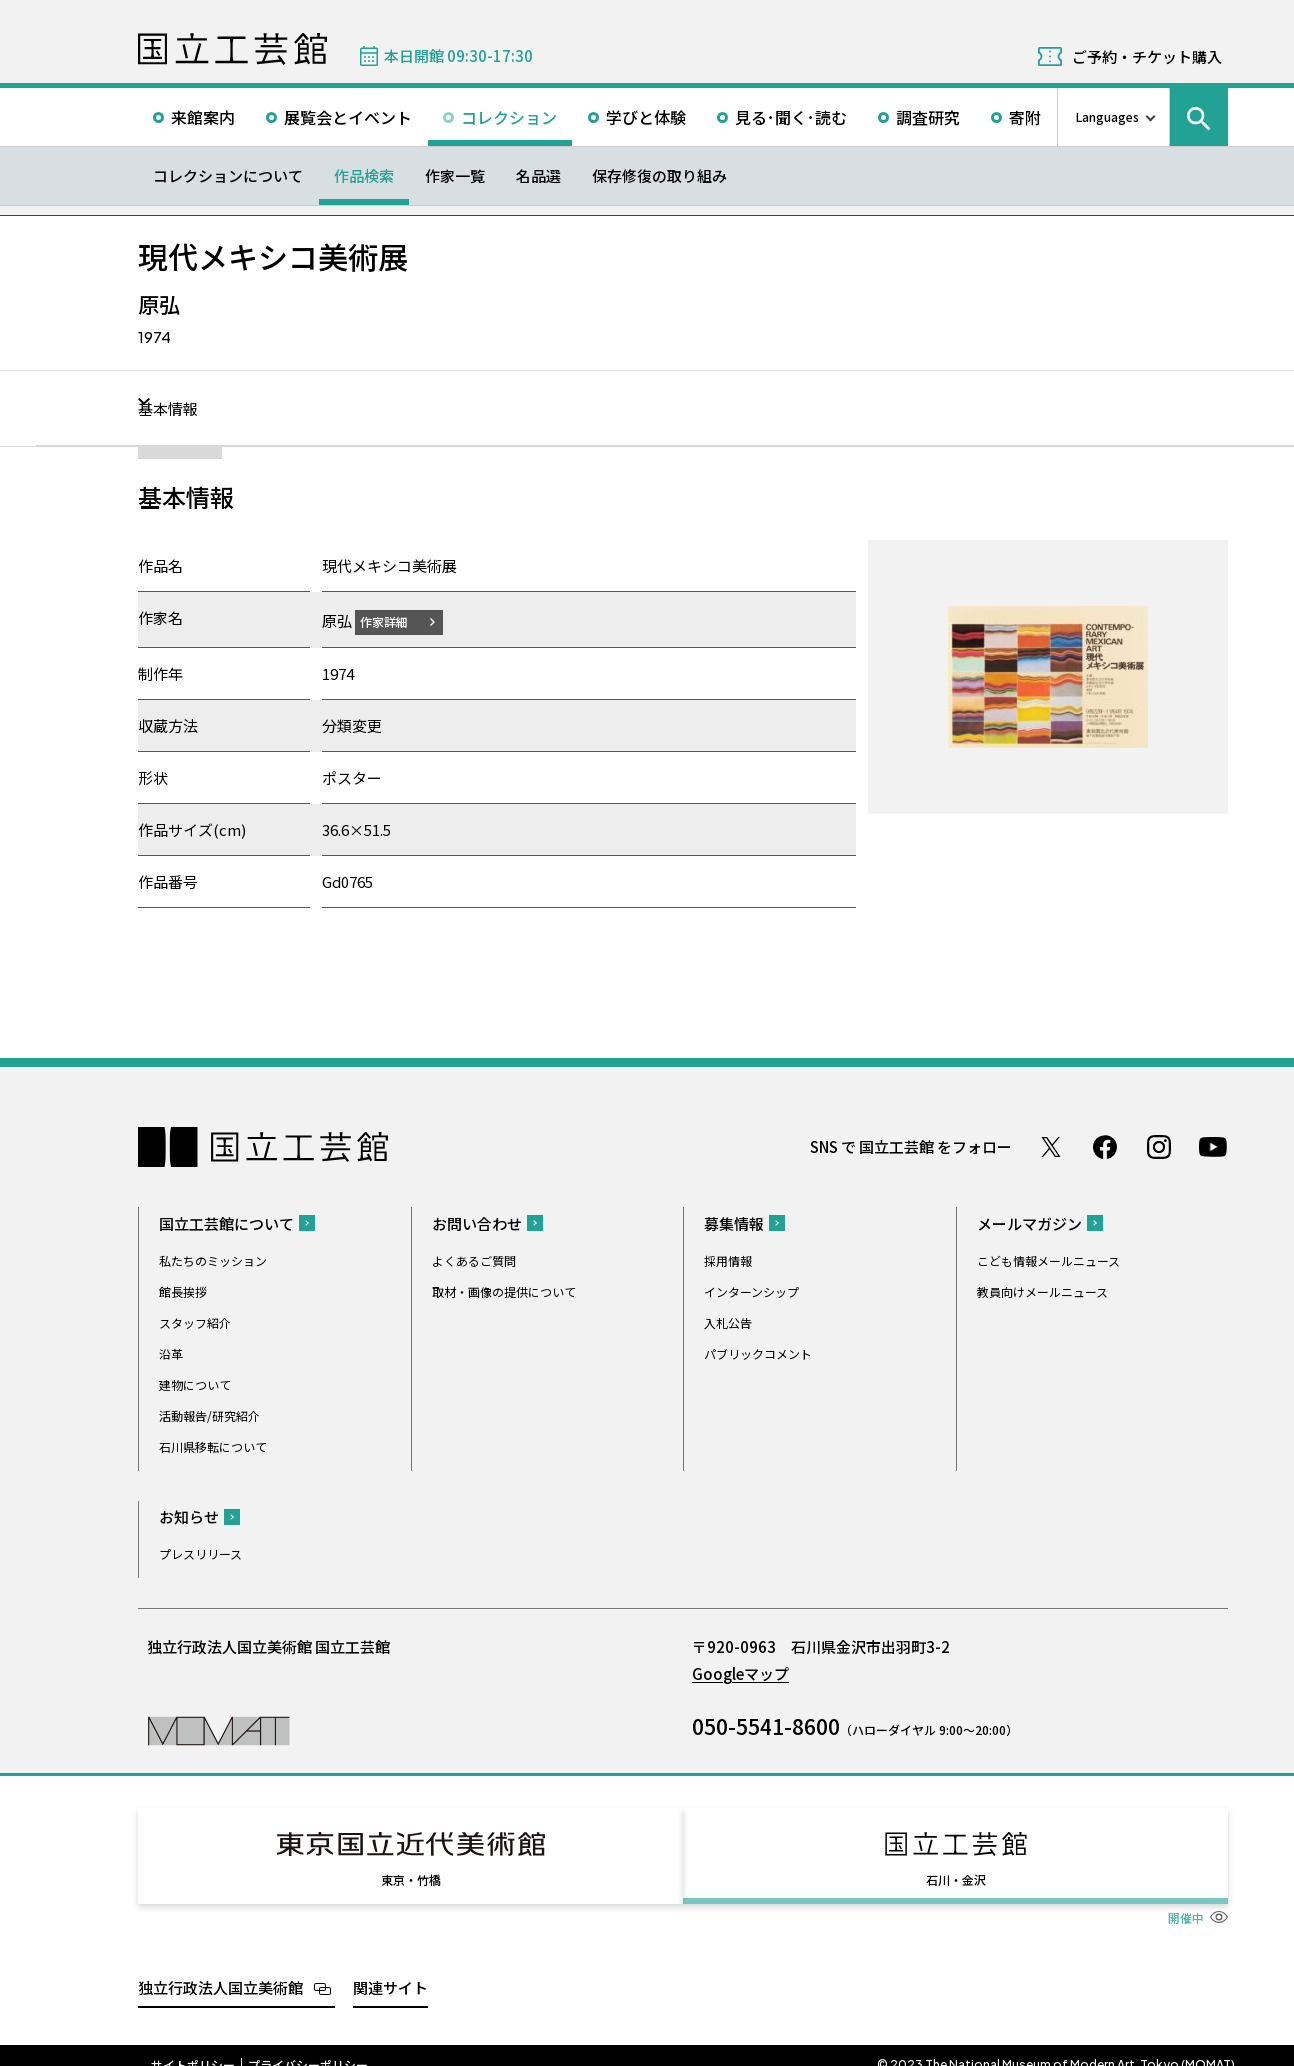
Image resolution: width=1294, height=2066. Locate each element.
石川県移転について (213, 1445)
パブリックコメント (758, 1352)
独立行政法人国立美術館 (220, 1968)
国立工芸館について (226, 1222)
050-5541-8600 (766, 1725)
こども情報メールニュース (1048, 1259)
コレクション (509, 117)
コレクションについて (228, 175)
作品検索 (364, 175)
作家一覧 (455, 175)
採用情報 (728, 1259)
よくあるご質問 (474, 1259)
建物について (195, 1383)
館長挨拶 (183, 1290)
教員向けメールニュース (1042, 1290)
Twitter (1051, 1146)
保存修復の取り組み (659, 175)
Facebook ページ (1105, 1146)
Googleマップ (740, 1672)
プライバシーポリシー (308, 2046)
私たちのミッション (213, 1259)
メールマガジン (1029, 1222)
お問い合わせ (477, 1222)
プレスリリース (200, 1552)
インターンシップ (751, 1290)
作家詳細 (396, 620)
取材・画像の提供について (504, 1290)
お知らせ (189, 1515)
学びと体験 (646, 117)
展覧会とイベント (348, 117)
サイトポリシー (193, 2046)
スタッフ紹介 (195, 1321)
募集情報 (734, 1222)
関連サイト (390, 1968)
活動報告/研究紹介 (209, 1414)
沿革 (171, 1352)
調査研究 (928, 117)
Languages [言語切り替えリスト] (1107, 116)
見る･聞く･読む (791, 117)
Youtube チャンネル (1213, 1146)
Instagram (1159, 1146)
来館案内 (203, 117)
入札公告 (728, 1321)
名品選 (538, 175)
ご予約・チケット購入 (1147, 56)
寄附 (1025, 117)
